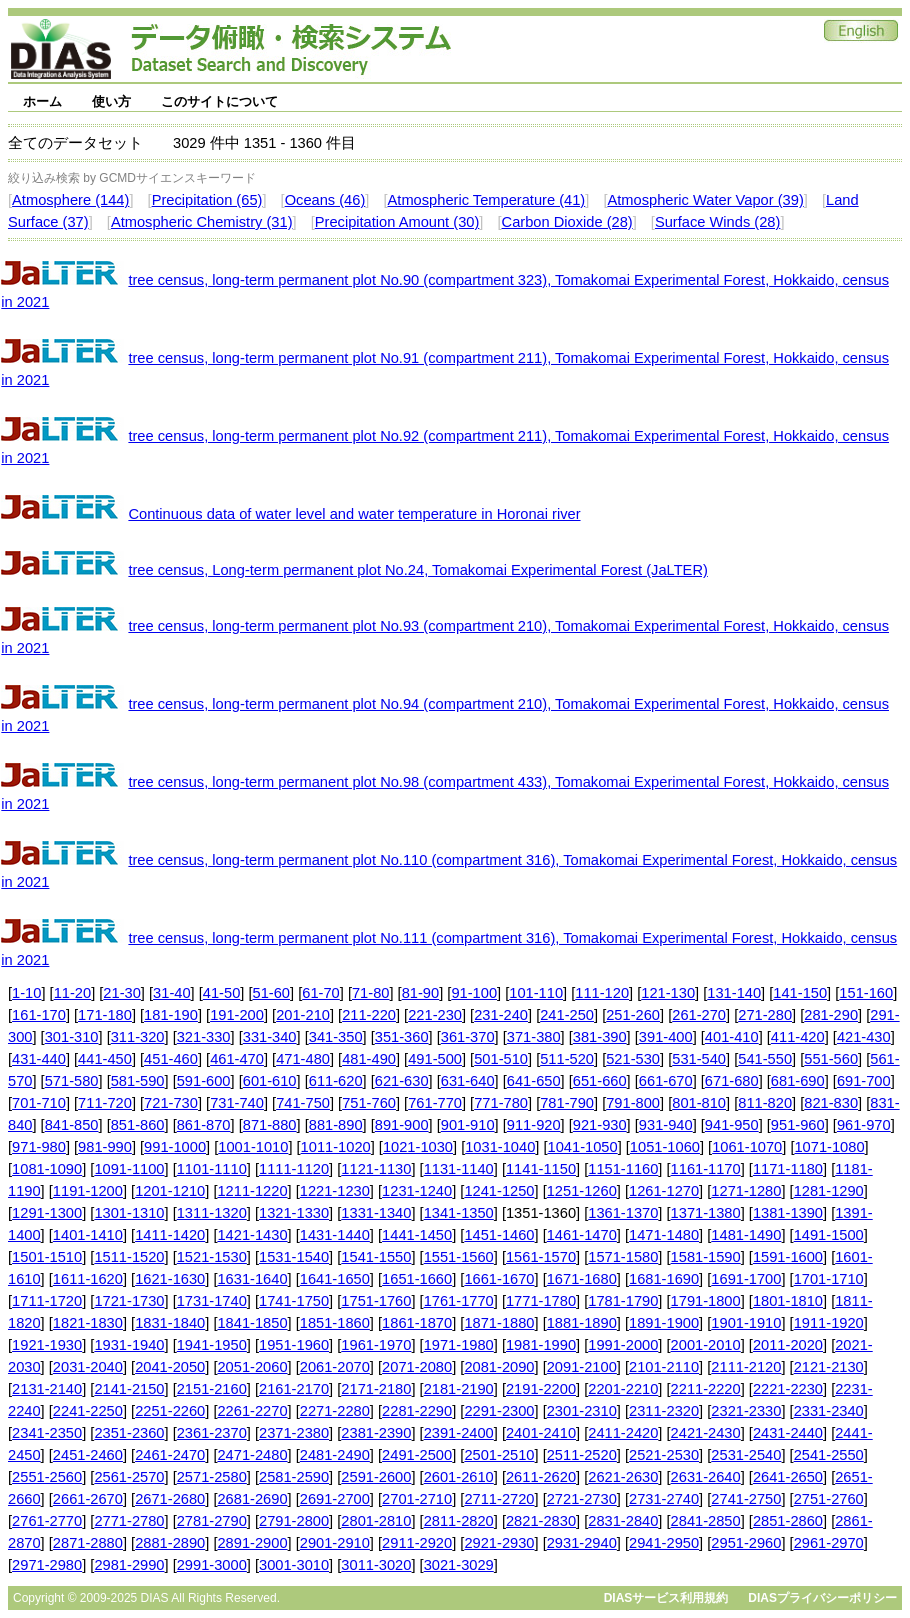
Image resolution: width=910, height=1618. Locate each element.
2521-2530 (664, 1455)
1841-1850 (252, 1323)
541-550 (765, 1059)
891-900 (402, 1125)
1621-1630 (170, 1279)
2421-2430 (706, 1433)
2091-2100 (582, 1367)
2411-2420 (623, 1433)
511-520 (567, 1059)
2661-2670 (88, 1499)
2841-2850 (706, 1521)
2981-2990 (129, 1565)
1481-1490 (746, 1235)
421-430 (864, 1037)
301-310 (72, 1037)
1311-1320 (212, 1213)
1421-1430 (252, 1235)
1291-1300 (47, 1213)
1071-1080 (829, 1147)
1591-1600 (788, 1257)
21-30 (122, 993)
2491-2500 (417, 1455)
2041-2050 (170, 1367)
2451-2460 (88, 1455)
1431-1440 (335, 1235)
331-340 (270, 1037)
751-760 (369, 1103)
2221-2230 (788, 1389)
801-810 (699, 1103)
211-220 (369, 1015)
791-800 (633, 1103)
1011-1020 (336, 1147)
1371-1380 (706, 1213)
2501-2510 (499, 1455)
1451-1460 (499, 1235)
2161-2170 (294, 1389)
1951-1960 (294, 1345)
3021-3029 (459, 1565)
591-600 (204, 1081)
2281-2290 (417, 1411)
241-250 (567, 1015)
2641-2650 (788, 1477)
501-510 (501, 1059)
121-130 (668, 993)
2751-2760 (829, 1499)
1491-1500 (829, 1235)
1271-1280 (746, 1191)
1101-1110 (212, 1169)
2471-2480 (252, 1455)
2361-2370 (212, 1433)
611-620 (336, 1081)
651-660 (600, 1081)
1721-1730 (129, 1301)
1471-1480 (664, 1235)
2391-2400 (459, 1433)
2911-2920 (417, 1543)
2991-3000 (212, 1565)
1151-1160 (623, 1169)
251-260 (633, 1015)
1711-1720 (47, 1301)
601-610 (270, 1081)
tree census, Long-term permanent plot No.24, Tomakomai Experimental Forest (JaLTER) (417, 570)
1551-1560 (459, 1257)
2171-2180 (376, 1389)
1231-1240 (417, 1191)
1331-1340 (376, 1213)
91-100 (474, 993)
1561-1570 (541, 1257)
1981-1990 (541, 1345)
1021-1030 (418, 1147)
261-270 (699, 1015)
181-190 (171, 1015)
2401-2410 (541, 1433)
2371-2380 (294, 1433)
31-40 (172, 993)
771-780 (501, 1103)
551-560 (831, 1059)
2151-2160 (212, 1389)
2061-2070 (335, 1367)
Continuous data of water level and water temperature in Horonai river (354, 514)
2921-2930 (499, 1543)
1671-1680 (582, 1279)
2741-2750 (746, 1499)
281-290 (831, 1015)
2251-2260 (170, 1411)
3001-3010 (294, 1565)
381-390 (600, 1037)
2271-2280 (335, 1411)
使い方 (111, 101)
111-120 (602, 993)
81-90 (421, 993)
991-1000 (175, 1147)
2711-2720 (499, 1499)
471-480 (303, 1059)
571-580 (72, 1081)
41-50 (222, 993)
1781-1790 (623, 1301)
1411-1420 (170, 1235)
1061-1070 (747, 1147)
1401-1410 (88, 1235)
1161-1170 (706, 1169)
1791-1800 (706, 1301)
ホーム (42, 101)
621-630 (402, 1081)
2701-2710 (417, 1499)
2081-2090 (499, 1367)
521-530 (633, 1059)
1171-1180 (788, 1169)
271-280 (765, 1015)
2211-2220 (706, 1389)
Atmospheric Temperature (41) (487, 200)
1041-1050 (583, 1147)
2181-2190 (459, 1389)
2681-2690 (252, 1499)
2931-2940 (582, 1543)
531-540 (699, 1059)
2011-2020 (788, 1345)
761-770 (435, 1103)
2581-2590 (294, 1477)
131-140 (734, 993)
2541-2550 (829, 1455)
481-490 (369, 1059)
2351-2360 (129, 1433)
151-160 (866, 993)
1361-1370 (623, 1213)
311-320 (138, 1037)
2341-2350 (47, 1433)
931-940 (666, 1125)
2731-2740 (664, 1499)
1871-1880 (499, 1323)
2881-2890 (170, 1543)
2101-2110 (664, 1367)
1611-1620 (88, 1279)
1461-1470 (582, 1235)
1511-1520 (129, 1257)
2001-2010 (706, 1345)
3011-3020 (376, 1565)
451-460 (171, 1059)
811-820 (765, 1103)
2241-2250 (88, 1411)
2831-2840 (623, 1521)
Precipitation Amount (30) (397, 222)
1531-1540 (294, 1257)
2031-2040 (88, 1367)
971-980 (39, 1147)
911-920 (534, 1125)
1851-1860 (335, 1323)
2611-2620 (541, 1477)
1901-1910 (746, 1323)
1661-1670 (499, 1279)
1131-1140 (459, 1169)
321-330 (204, 1037)
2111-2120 (746, 1367)
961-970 (864, 1125)
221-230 (435, 1015)
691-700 (864, 1081)
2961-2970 (829, 1543)
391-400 (666, 1037)
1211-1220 (252, 1191)
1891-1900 (664, 1323)
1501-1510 (47, 1257)
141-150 (800, 993)
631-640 (468, 1081)
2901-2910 (335, 1543)
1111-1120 (294, 1169)
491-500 (435, 1059)
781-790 (567, 1103)
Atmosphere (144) (70, 200)
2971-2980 (47, 1565)
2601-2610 (459, 1477)
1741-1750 (294, 1301)
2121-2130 (829, 1367)
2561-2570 (129, 1477)
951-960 (798, 1125)
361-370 (468, 1037)
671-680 (732, 1081)
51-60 (272, 993)
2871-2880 (88, 1543)
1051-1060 (665, 1147)
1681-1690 (664, 1279)
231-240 (501, 1015)
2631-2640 (706, 1477)
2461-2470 (170, 1455)
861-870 (204, 1125)
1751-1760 (376, 1301)
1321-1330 (294, 1213)
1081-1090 (47, 1169)
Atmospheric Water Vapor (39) (705, 200)
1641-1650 (335, 1279)
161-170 (39, 1015)
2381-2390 (376, 1433)
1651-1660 (417, 1279)
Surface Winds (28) (717, 222)
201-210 (303, 1015)
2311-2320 (664, 1411)
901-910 (468, 1125)
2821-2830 (541, 1521)
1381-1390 (788, 1213)
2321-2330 (746, 1411)
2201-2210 (623, 1389)
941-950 (732, 1125)
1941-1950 (212, 1345)
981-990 (105, 1147)
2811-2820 (459, 1521)
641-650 (534, 1081)
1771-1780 (541, 1301)
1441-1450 (417, 1235)
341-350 (336, 1037)
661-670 (666, 1081)
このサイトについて (219, 101)
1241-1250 (499, 1191)
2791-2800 (294, 1521)
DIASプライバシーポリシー (822, 1598)
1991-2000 (623, 1345)
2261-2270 (252, 1411)
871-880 (270, 1125)
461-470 (237, 1059)
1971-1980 (459, 1345)
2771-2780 (129, 1521)
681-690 (798, 1081)
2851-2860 (788, 1521)
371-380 (534, 1037)
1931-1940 (129, 1345)
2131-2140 (47, 1389)
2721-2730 (582, 1499)
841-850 (72, 1125)
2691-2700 (335, 1499)
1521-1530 (212, 1257)
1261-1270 (664, 1191)
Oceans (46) (325, 200)
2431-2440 (788, 1433)
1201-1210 (170, 1191)
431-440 (39, 1059)
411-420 (798, 1037)
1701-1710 (829, 1279)
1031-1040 (500, 1147)
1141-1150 (541, 1169)
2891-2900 (252, 1543)
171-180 (105, 1015)
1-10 (26, 993)
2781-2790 (212, 1521)
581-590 (138, 1081)
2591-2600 (376, 1477)
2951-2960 (746, 1543)
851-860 (138, 1125)
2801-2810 (376, 1521)
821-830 (831, 1103)
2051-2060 (252, 1367)
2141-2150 (129, 1389)
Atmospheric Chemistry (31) (202, 222)
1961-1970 (376, 1345)
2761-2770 (47, 1521)
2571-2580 (212, 1477)
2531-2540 (746, 1455)
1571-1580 (623, 1257)
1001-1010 (253, 1147)
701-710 (39, 1103)
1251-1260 (582, 1191)
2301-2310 (582, 1411)
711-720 (105, 1103)
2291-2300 (499, 1411)
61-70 (321, 993)
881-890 (336, 1125)
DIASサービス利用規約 (666, 1598)
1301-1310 (129, 1213)
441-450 (105, 1059)
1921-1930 (47, 1345)
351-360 (402, 1037)
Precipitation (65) (207, 200)
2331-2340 (829, 1411)
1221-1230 (335, 1191)
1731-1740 (212, 1301)
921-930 (600, 1125)
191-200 (237, 1015)
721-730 (171, 1103)
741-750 (303, 1103)
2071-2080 (417, 1367)
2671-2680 (170, 1499)
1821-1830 (88, 1323)
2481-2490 (335, 1455)
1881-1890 (582, 1323)
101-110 (536, 993)
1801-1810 (788, 1301)
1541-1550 (376, 1257)
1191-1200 (88, 1191)
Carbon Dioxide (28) (567, 222)
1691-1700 (746, 1279)
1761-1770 (459, 1301)
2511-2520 (582, 1455)
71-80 (371, 993)
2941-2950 (664, 1543)
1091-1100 (129, 1169)
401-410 (732, 1037)
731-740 (237, 1103)
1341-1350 (459, 1213)
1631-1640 (252, 1279)
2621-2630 (623, 1477)
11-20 (73, 993)
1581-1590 (706, 1257)
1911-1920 (829, 1323)
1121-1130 (376, 1169)
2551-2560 (47, 1477)
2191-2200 (541, 1389)
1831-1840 (170, 1323)
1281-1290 (829, 1191)
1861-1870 (417, 1323)
